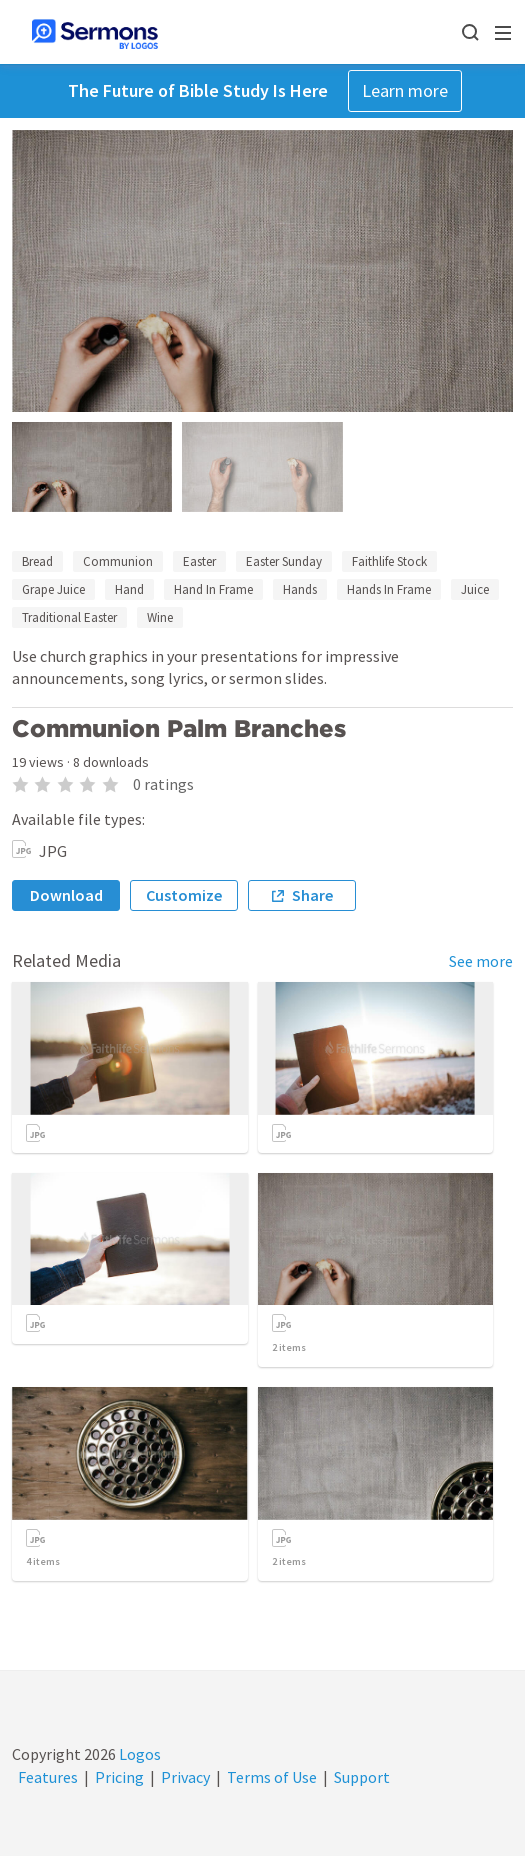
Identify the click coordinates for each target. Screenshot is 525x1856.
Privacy (185, 1777)
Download (66, 895)
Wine (160, 617)
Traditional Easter (69, 617)
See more (481, 961)
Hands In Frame (389, 589)
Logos (138, 1754)
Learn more (405, 90)
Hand (129, 589)
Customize (184, 895)
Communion (118, 561)
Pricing (119, 1777)
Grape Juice (53, 589)
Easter (199, 561)
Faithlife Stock (389, 561)
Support (362, 1777)
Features (48, 1777)
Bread (37, 561)
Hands (300, 589)
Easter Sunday (284, 561)
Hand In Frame (213, 589)
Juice (475, 589)
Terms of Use (272, 1777)
